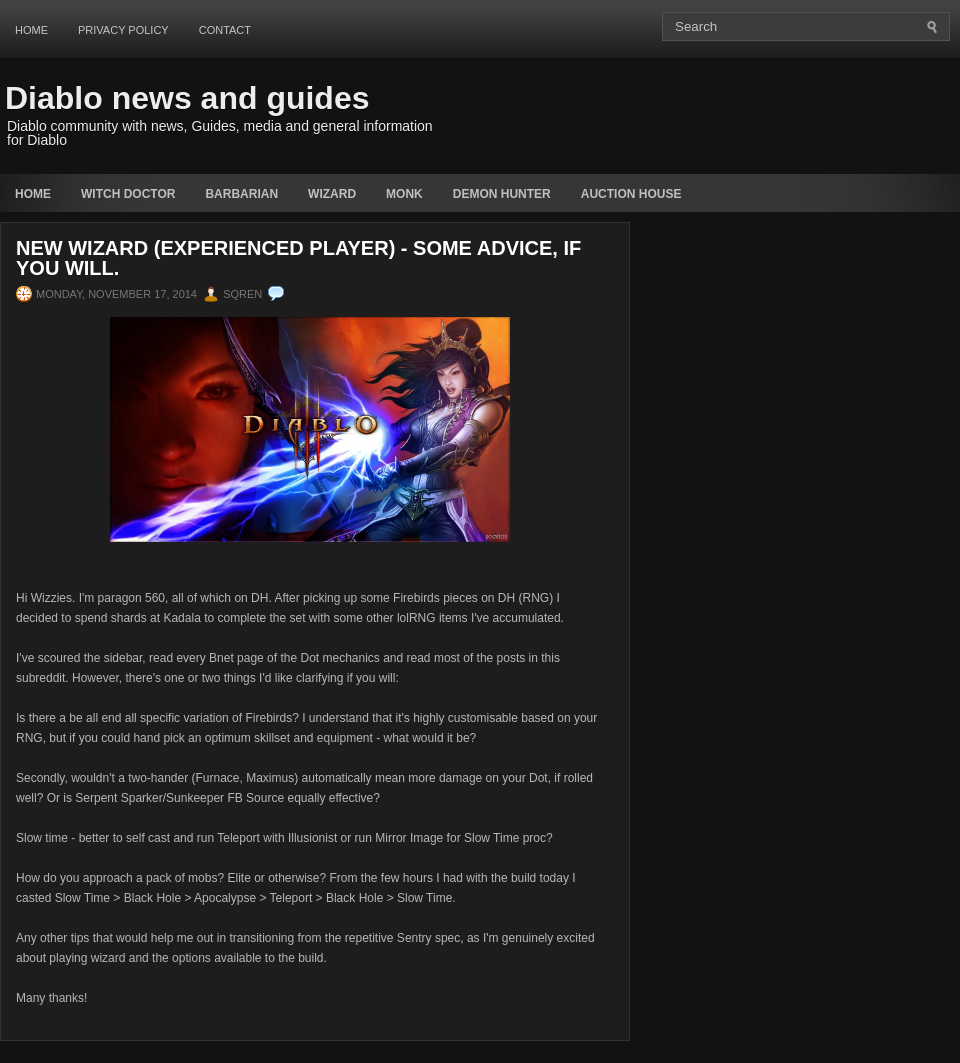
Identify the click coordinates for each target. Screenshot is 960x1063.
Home (31, 30)
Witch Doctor (128, 194)
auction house (631, 194)
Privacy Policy (123, 30)
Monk (404, 194)
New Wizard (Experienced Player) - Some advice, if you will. (298, 258)
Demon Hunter (502, 194)
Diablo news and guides (187, 98)
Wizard (332, 194)
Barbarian (241, 194)
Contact (225, 30)
